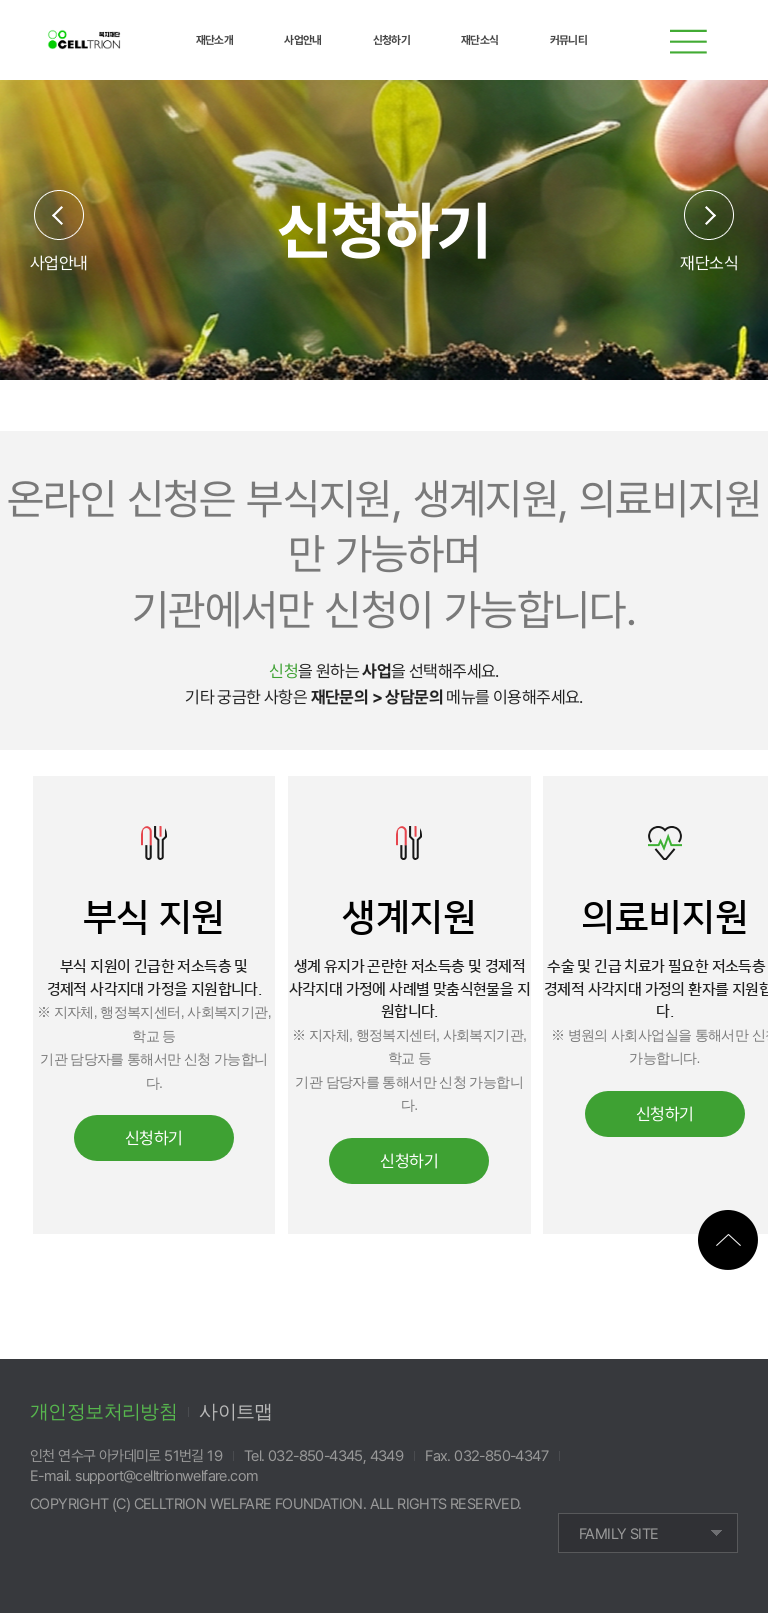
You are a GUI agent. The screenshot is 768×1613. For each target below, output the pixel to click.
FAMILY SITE (618, 1534)
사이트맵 (236, 1411)
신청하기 (154, 1138)
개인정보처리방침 (103, 1411)
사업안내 (59, 262)
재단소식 (709, 262)
